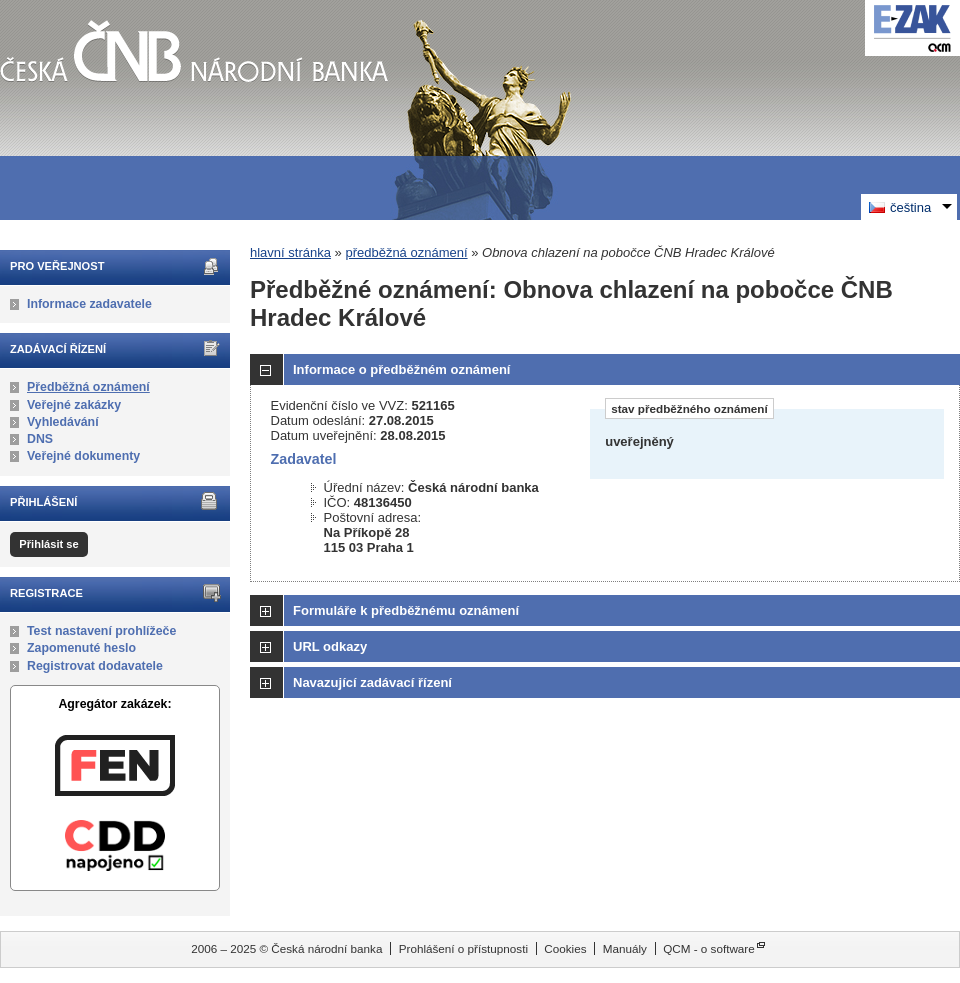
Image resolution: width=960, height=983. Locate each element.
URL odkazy (330, 646)
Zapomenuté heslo (81, 648)
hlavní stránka (290, 252)
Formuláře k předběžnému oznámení (406, 610)
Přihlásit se (48, 544)
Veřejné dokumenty (83, 456)
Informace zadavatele (89, 304)
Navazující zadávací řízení (372, 682)
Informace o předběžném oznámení (401, 369)
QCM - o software (709, 948)
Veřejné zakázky (74, 405)
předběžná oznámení (406, 252)
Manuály (625, 948)
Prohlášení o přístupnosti (463, 948)
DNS (40, 439)
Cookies (565, 948)
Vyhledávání (63, 422)
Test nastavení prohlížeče (101, 631)
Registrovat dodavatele (95, 666)
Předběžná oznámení (88, 387)
